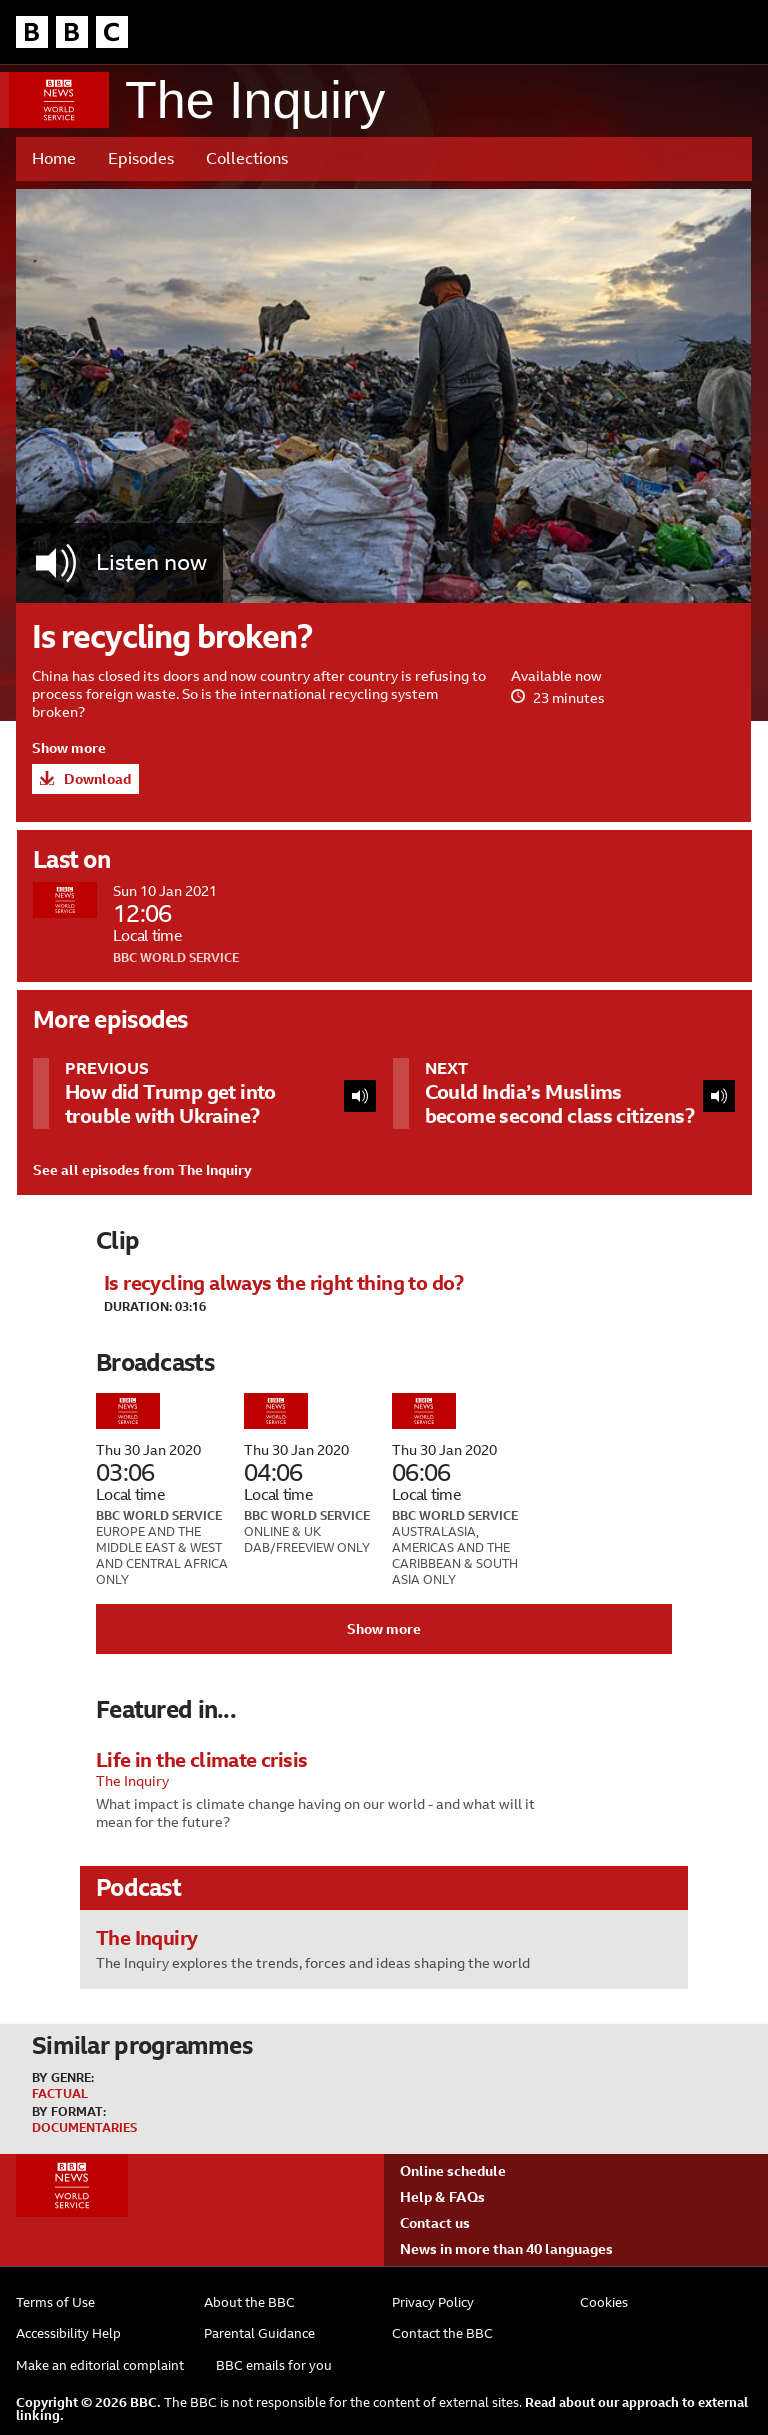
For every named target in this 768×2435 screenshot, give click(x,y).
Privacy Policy (433, 2302)
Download (97, 779)
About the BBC (249, 2302)
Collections (247, 158)
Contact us (435, 2223)
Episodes (141, 158)
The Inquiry (255, 100)
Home (54, 158)
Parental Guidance (259, 2333)
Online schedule (453, 2171)
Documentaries (84, 2128)
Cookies (604, 2302)
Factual (60, 2094)
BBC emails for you (274, 2365)
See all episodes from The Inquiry (142, 1170)
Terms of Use (55, 2302)
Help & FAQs (442, 2197)
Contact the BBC (442, 2333)
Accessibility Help (68, 2333)
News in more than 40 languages (506, 2249)
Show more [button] (69, 748)
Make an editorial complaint (100, 2365)
